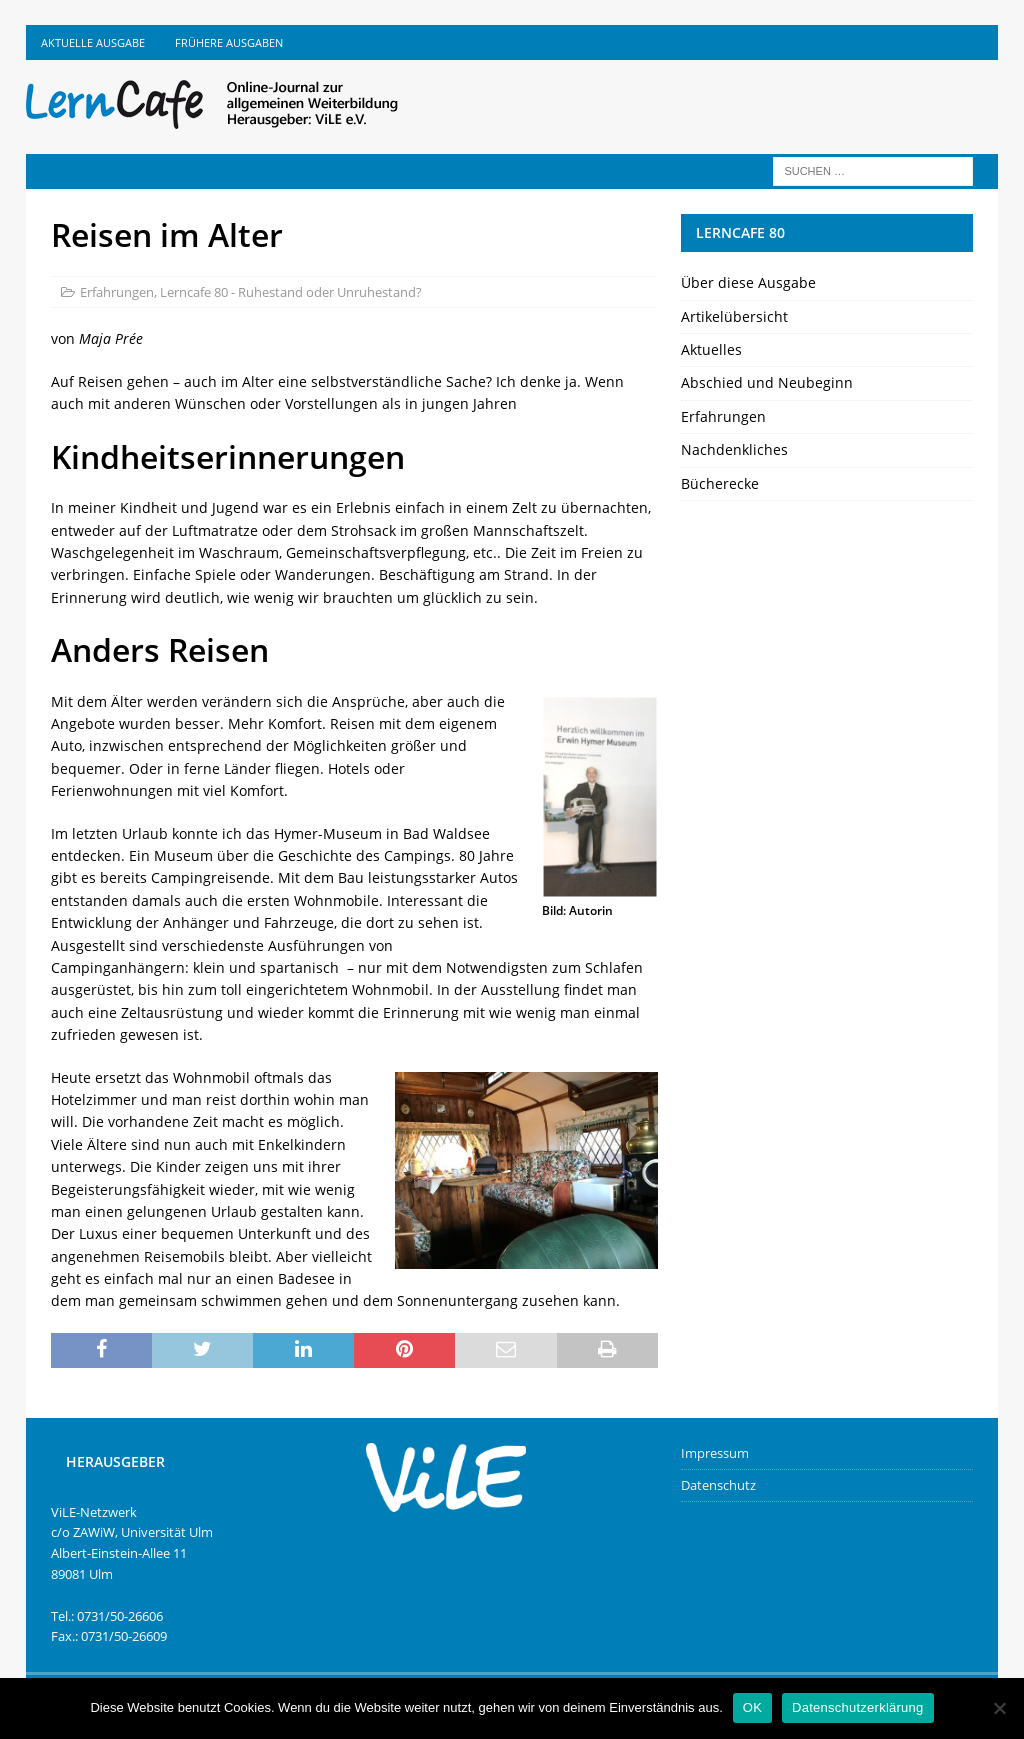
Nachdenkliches (734, 449)
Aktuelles (711, 349)
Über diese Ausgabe (748, 282)
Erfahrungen (117, 292)
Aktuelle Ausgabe (93, 42)
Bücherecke (720, 483)
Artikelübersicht (734, 316)
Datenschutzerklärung (857, 1707)
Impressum (715, 1453)
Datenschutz (718, 1485)
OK (752, 1707)
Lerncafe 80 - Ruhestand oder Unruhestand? (291, 292)
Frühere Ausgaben (229, 42)
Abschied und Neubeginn (767, 382)
